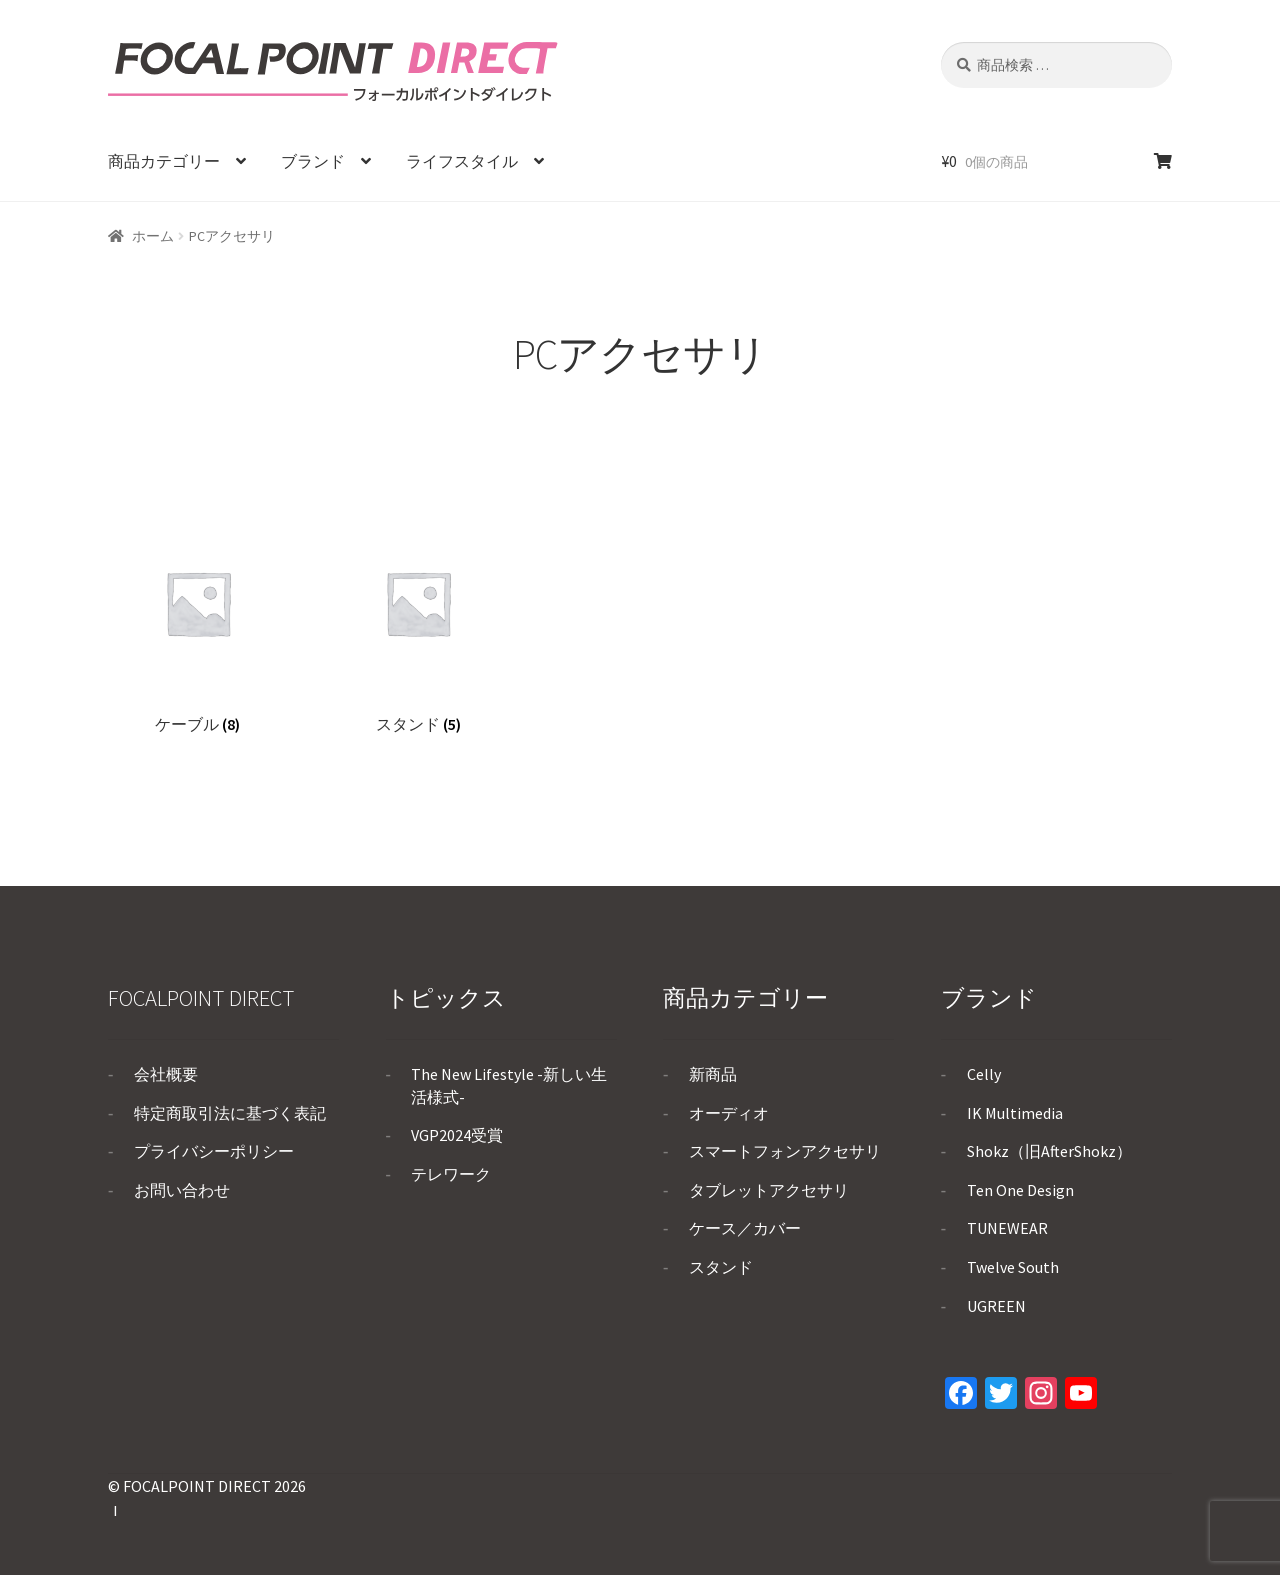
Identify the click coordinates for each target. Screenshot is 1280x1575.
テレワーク (451, 1174)
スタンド (721, 1267)
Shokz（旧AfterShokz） (1049, 1151)
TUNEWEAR (1007, 1228)
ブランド (313, 161)
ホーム (153, 236)
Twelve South (1013, 1267)
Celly (984, 1074)
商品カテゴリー (164, 161)
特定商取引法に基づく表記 (230, 1113)
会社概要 (166, 1074)
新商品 (713, 1074)
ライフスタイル (462, 161)
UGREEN (996, 1306)
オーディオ (729, 1113)
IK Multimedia (1015, 1113)
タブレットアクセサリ (769, 1190)
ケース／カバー (745, 1228)
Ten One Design (1020, 1190)
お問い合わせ (182, 1190)
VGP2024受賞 (457, 1135)
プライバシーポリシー (214, 1151)
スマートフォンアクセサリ (785, 1151)
